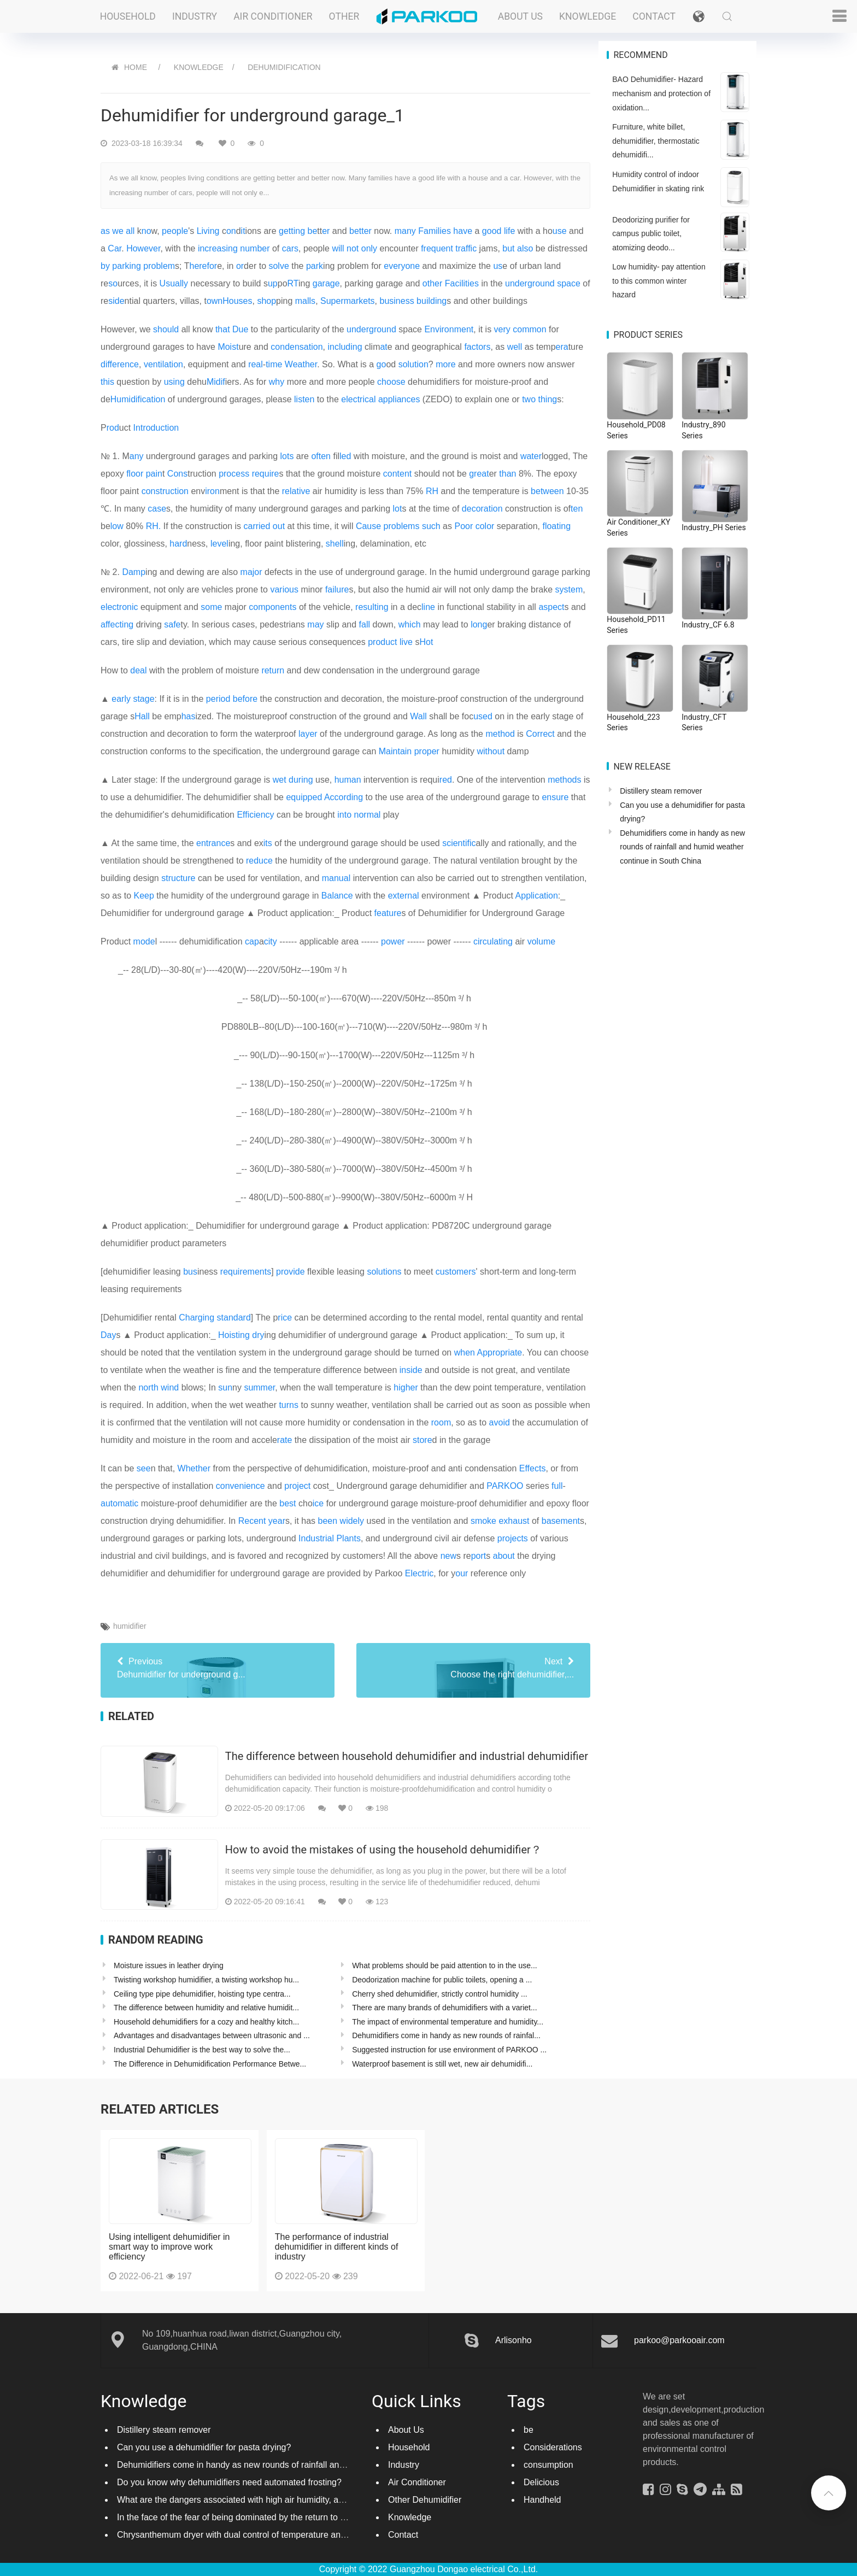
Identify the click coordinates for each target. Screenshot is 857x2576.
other (432, 283)
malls (305, 301)
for (212, 266)
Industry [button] (194, 16)
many (405, 231)
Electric (419, 1573)
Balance (337, 895)
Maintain (395, 751)
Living (208, 231)
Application (536, 895)
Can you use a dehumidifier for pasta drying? (204, 2447)
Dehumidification (284, 67)
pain (154, 473)
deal (138, 670)
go (381, 364)
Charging (196, 1317)
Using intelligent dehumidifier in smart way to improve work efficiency (169, 2246)
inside (411, 1370)
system (569, 589)
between (547, 491)
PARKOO (504, 1486)
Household (409, 2447)
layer (308, 733)
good (492, 231)
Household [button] (128, 16)
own (214, 301)
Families (434, 231)
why (276, 381)
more (445, 364)
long (479, 624)
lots (287, 456)
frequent (437, 248)
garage (326, 283)
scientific (459, 843)
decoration (482, 508)
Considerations (553, 2447)
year (276, 1520)
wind (170, 1387)
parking (126, 266)
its (267, 843)
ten (577, 508)
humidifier (129, 1626)
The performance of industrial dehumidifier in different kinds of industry (336, 2246)
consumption (548, 2464)
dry (258, 1335)
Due (240, 329)
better (360, 231)
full (556, 1486)
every (394, 266)
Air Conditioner (417, 2482)
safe (172, 624)
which (409, 624)
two (529, 399)
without (490, 751)
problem (159, 266)
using (174, 381)
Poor (463, 526)
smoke (483, 1520)
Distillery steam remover (661, 791)
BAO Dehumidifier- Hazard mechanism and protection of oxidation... (661, 93)
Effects (532, 1468)
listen (304, 399)
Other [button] (344, 16)
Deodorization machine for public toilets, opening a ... (442, 1979)
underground (530, 283)
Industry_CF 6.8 (708, 624)
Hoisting (234, 1335)
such (431, 526)
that (222, 329)
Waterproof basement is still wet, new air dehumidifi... (442, 2063)
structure (178, 878)
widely (352, 1520)
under (358, 329)
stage (143, 698)
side (116, 301)
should (166, 329)
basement (561, 1520)
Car (114, 248)
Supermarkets (347, 301)
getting (292, 231)
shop (266, 301)
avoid (499, 1422)
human (347, 779)
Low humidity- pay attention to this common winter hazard (658, 280)
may (315, 624)
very (502, 329)
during (301, 779)
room (441, 1422)
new (448, 1555)
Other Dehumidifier (424, 2499)
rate (284, 1440)
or (240, 266)
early (121, 698)
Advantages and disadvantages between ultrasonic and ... (212, 2035)
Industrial (316, 1538)
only (369, 248)
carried (256, 526)
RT (292, 283)
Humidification (137, 399)
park (314, 266)
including (344, 346)
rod (113, 427)
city (270, 941)
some (211, 607)
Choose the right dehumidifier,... (473, 1667)
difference (120, 364)
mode (144, 941)
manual (336, 878)
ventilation (163, 364)
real (255, 364)
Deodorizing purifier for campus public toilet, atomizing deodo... (651, 233)
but (508, 248)
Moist (228, 346)
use (560, 231)
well (515, 346)
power (393, 941)
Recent (252, 1520)
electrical (358, 399)
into (344, 814)
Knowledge (587, 16)
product (382, 642)
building (431, 301)
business (397, 301)
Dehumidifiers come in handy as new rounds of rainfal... (446, 2035)
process (234, 473)
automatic (119, 1503)
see (144, 1468)
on (231, 231)
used (482, 716)
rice (285, 1317)
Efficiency (255, 814)
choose (391, 381)
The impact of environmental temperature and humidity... (447, 2021)
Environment (448, 329)
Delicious (541, 2482)
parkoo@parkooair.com (679, 2340)
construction (165, 491)
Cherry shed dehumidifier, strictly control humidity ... (439, 1994)
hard (178, 543)
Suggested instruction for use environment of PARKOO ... (449, 2049)
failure (337, 589)
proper (426, 751)
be (312, 231)
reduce (259, 860)
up (273, 283)
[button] (698, 16)
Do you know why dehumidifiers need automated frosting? (229, 2482)
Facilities (462, 283)
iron (212, 491)
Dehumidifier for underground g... (217, 1667)
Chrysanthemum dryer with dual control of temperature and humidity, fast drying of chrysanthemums (310, 2534)
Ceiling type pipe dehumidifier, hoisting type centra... (202, 1994)
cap (252, 941)
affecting (117, 624)
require (265, 473)
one (412, 266)
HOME (135, 67)
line (428, 607)
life (509, 231)
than (507, 473)
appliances (399, 399)
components (272, 607)
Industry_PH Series (714, 527)
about (504, 1555)
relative (296, 491)
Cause (368, 526)
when (464, 1352)
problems (402, 526)
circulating (493, 941)
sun (225, 1387)
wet (279, 779)
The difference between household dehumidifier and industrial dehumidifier (406, 1756)
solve (278, 266)
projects (512, 1538)
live (406, 642)
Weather (301, 364)
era (562, 346)
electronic (119, 607)
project (297, 1486)
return (272, 670)
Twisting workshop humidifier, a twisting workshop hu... (206, 1979)
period (218, 698)
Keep (143, 895)
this (107, 381)
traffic (466, 248)
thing (547, 399)
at (383, 346)
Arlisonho (513, 2340)
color (485, 526)
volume (541, 941)
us (497, 266)
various (284, 589)
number (254, 248)
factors (477, 346)
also (525, 248)
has (188, 716)
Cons (177, 473)
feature (388, 913)
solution (413, 364)
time (274, 364)
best (287, 1503)
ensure (555, 797)
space (568, 283)
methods (564, 779)
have (462, 231)
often (321, 456)
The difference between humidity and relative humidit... (206, 2007)
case (157, 508)
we (117, 231)
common (529, 329)
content (397, 473)
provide (290, 1271)
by (105, 266)
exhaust (513, 1520)
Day (108, 1335)
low (117, 526)
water (531, 456)
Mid (214, 381)
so (113, 283)
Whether (194, 1468)
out (279, 526)
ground (382, 329)
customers (456, 1271)
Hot (426, 642)
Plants (348, 1538)
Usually (174, 283)
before (245, 698)
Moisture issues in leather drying (169, 1965)
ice (318, 1503)
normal (367, 814)
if (223, 381)
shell (335, 543)
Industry (403, 2464)
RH (432, 491)
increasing (218, 248)
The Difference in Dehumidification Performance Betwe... (210, 2063)
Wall (418, 716)
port (478, 1555)
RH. (153, 526)
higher (406, 1387)
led (345, 456)
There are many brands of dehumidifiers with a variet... (444, 2007)
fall (364, 624)
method (499, 733)
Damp (133, 572)
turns (288, 1405)
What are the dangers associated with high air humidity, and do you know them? (271, 2499)
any (137, 456)
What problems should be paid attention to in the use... (444, 1965)
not (353, 248)
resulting (371, 607)
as (105, 231)
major (251, 572)
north (148, 1387)
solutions (384, 1271)
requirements (245, 1271)
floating (556, 526)
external (403, 895)
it (243, 231)
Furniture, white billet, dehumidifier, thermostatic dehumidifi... (656, 140)
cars (290, 248)
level (219, 543)
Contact (654, 16)
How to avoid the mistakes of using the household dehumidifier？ (383, 1849)
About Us (520, 16)
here (198, 266)
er (326, 231)
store (422, 1440)
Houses (237, 301)
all (130, 231)
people (175, 231)
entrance (213, 843)
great (479, 473)
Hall (142, 716)
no (146, 231)
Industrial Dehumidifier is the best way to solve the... (202, 2049)
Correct (540, 733)
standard (234, 1317)
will (338, 248)
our (461, 1573)
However (143, 248)
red (445, 779)
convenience (240, 1486)
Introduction (156, 427)
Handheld (542, 2499)
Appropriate (500, 1352)
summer (259, 1387)
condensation (296, 346)
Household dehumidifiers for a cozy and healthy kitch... (206, 2021)
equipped (304, 797)
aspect (551, 607)
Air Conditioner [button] (272, 16)
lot (397, 508)
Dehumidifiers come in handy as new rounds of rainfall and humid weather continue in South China (682, 847)
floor (134, 473)
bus (190, 1271)
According (343, 797)
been (328, 1520)
